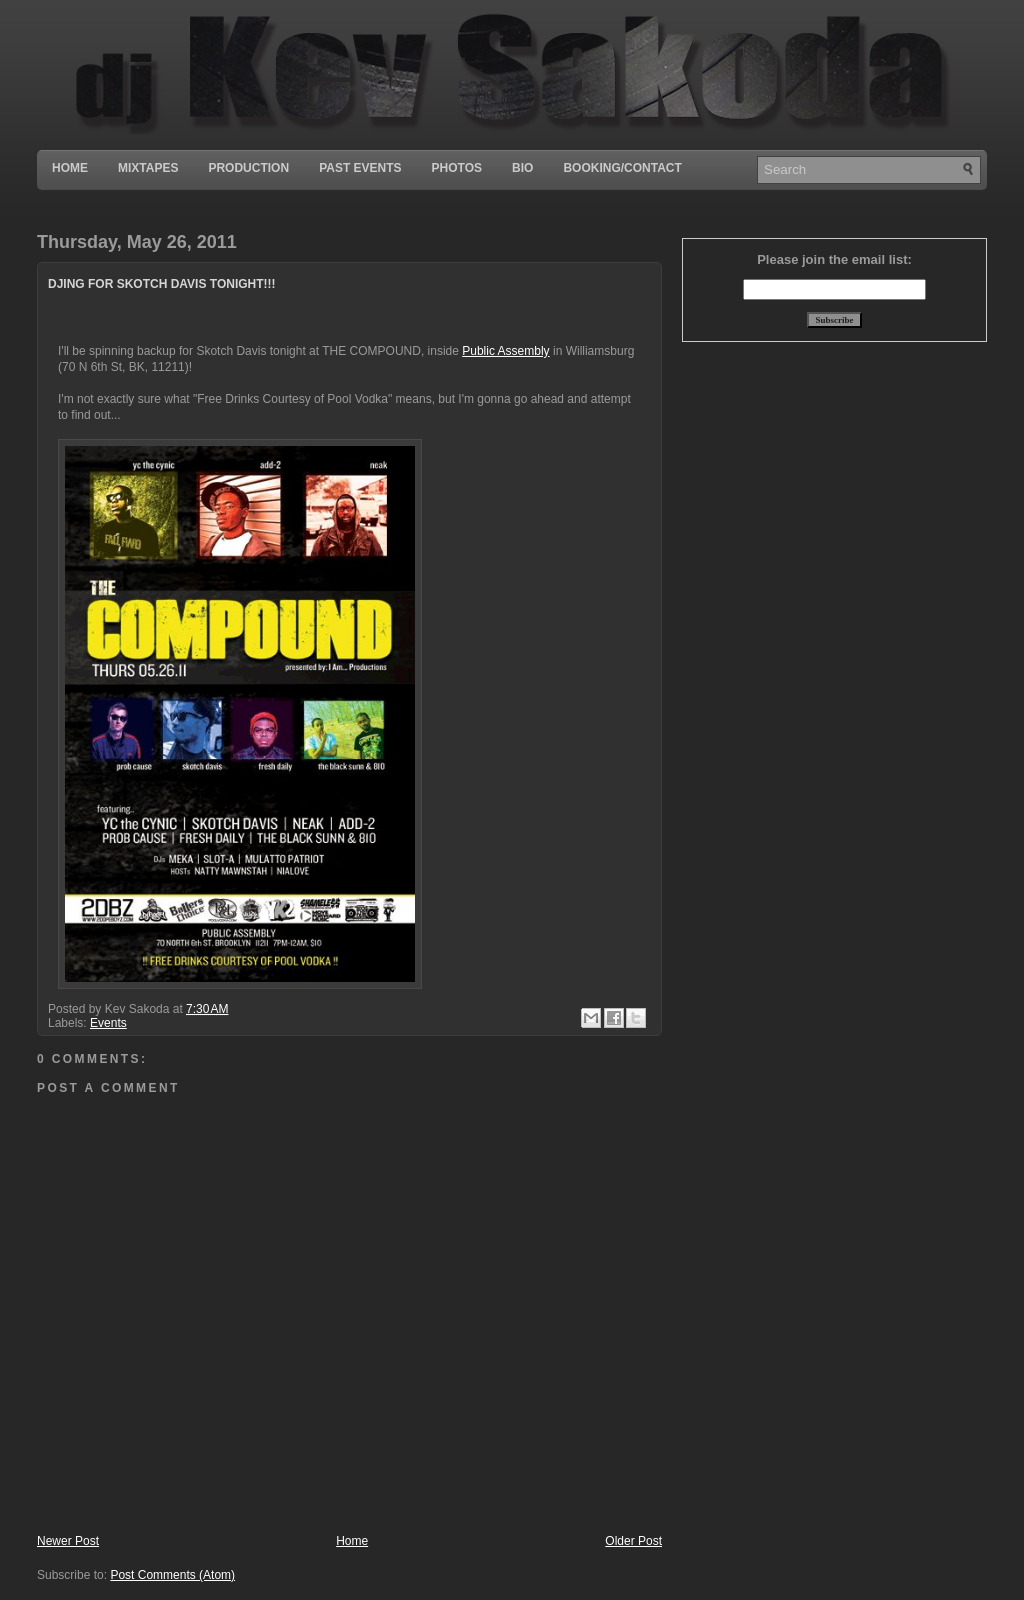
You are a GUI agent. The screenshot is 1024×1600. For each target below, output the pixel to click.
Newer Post (68, 1541)
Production (248, 168)
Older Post (633, 1541)
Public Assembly (505, 351)
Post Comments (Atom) (172, 1575)
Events (108, 1023)
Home (70, 168)
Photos (457, 168)
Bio (522, 168)
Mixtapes (148, 168)
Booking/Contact (622, 168)
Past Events (360, 168)
